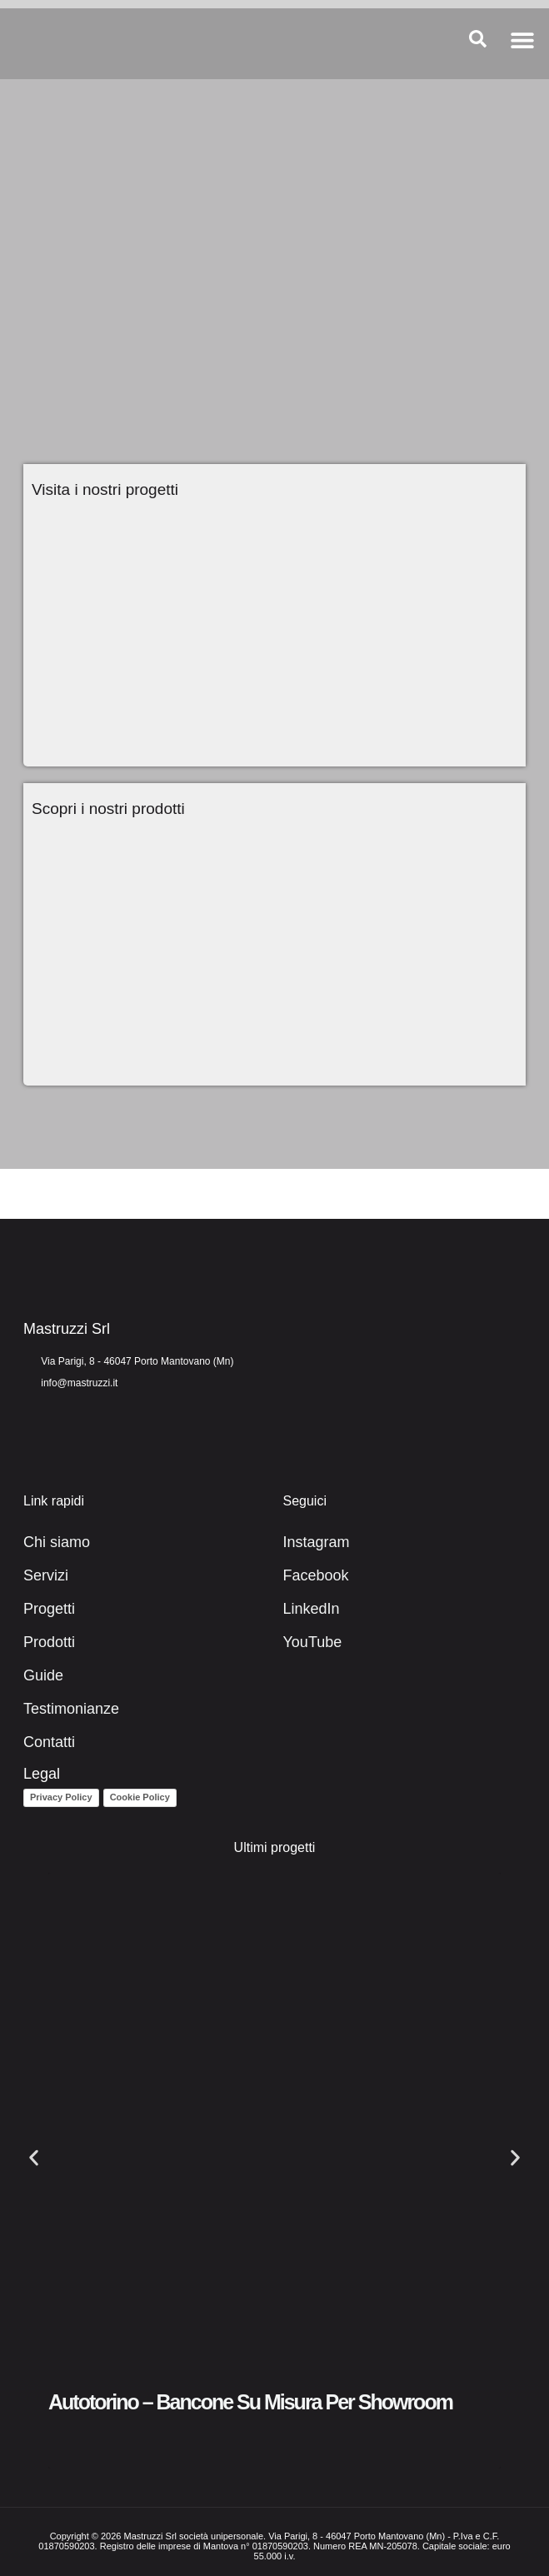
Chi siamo (56, 1542)
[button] (522, 39)
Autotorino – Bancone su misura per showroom (250, 2402)
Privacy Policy (61, 1797)
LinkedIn (311, 1608)
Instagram (316, 1542)
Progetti (49, 1608)
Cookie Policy (140, 1797)
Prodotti (49, 1642)
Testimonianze (71, 1708)
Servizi (45, 1575)
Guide (43, 1675)
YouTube (312, 1642)
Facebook (316, 1575)
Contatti (49, 1742)
